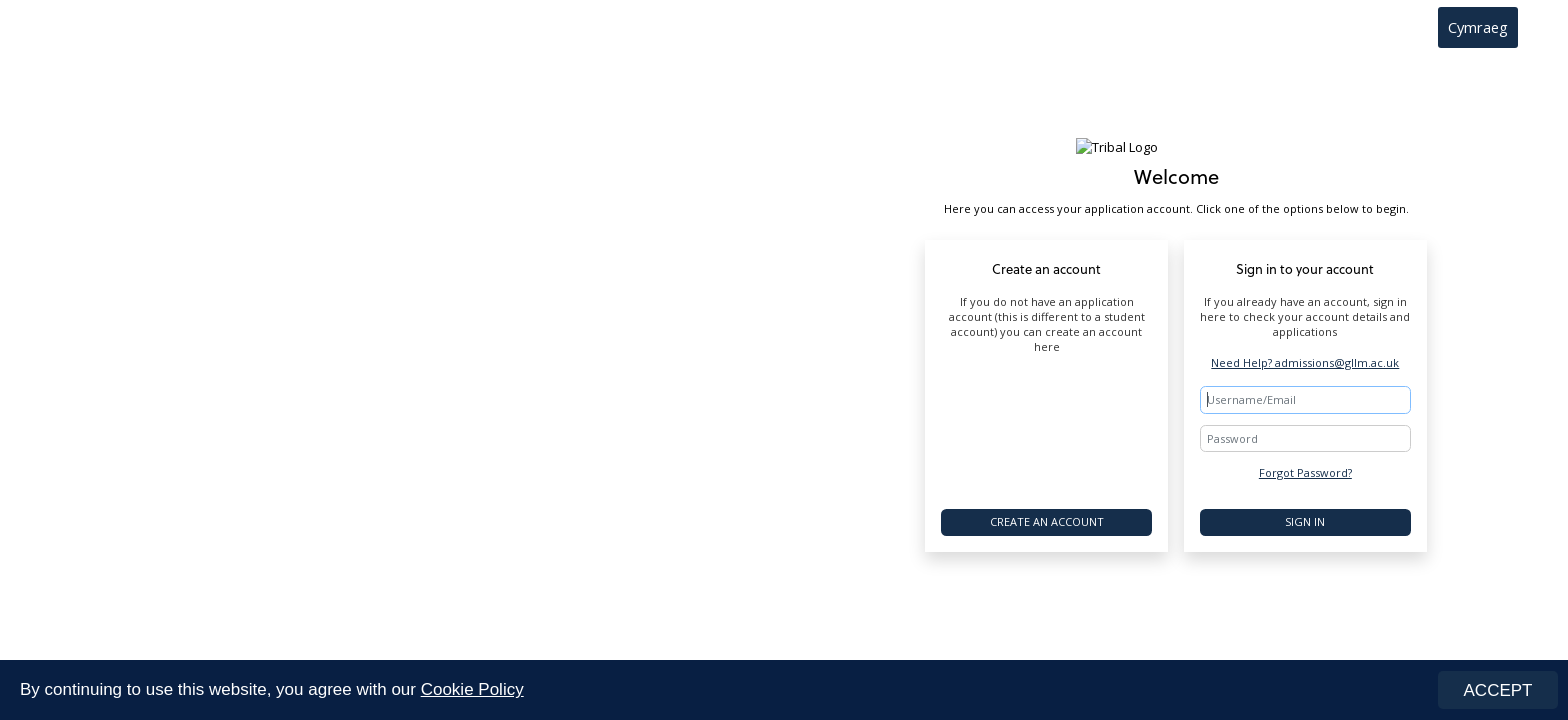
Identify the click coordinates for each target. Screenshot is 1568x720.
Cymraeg (1478, 27)
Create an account (1047, 521)
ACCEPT (1498, 690)
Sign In (1305, 521)
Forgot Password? (1305, 472)
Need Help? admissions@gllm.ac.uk (1305, 362)
